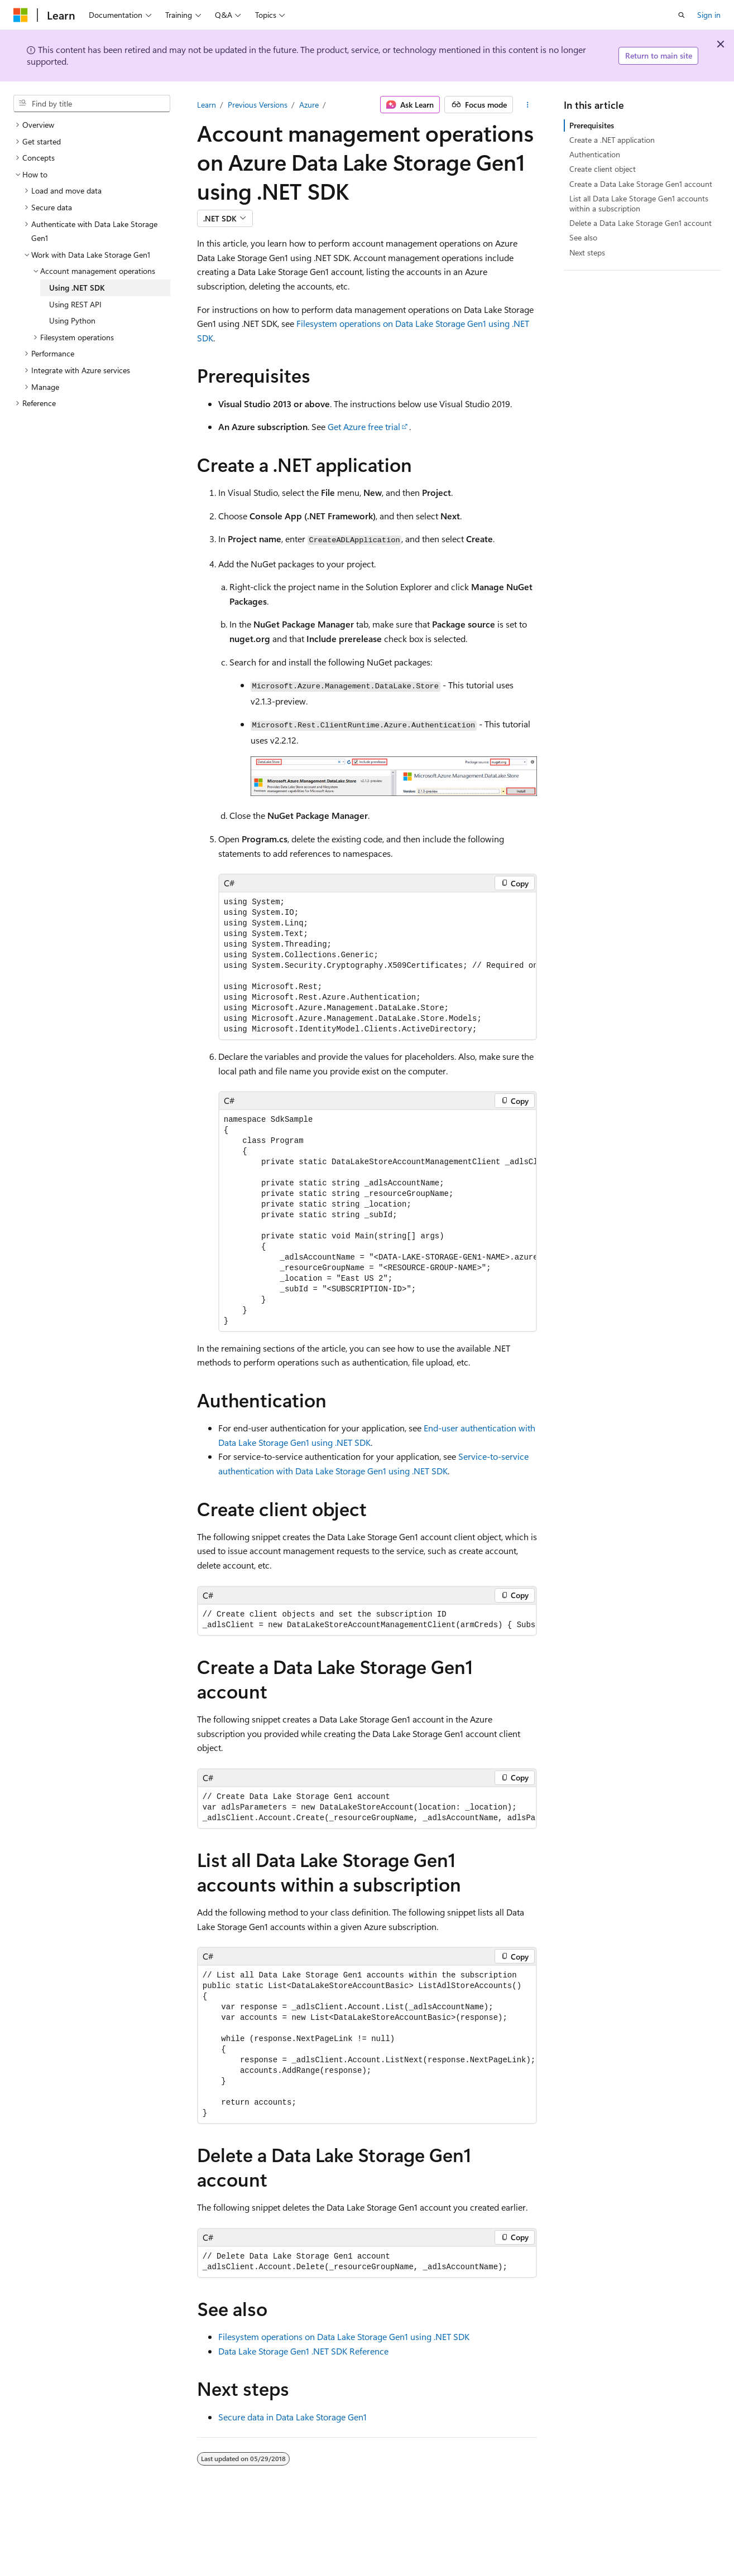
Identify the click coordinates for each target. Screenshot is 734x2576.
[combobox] (91, 104)
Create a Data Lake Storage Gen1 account (640, 184)
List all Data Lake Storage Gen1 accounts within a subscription (638, 203)
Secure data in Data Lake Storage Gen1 (292, 2417)
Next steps (587, 252)
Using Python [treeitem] (72, 320)
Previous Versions (257, 104)
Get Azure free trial (364, 426)
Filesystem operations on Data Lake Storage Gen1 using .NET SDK (343, 2336)
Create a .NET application (612, 139)
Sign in (709, 14)
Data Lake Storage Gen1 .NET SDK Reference (303, 2351)
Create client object (602, 168)
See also (583, 237)
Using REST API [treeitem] (75, 304)
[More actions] (527, 105)
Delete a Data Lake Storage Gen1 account (640, 223)
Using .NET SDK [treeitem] (77, 287)
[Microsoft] (20, 15)
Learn (206, 104)
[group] (378, 965)
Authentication (594, 154)
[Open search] (681, 15)
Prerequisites (591, 125)
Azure (309, 104)
